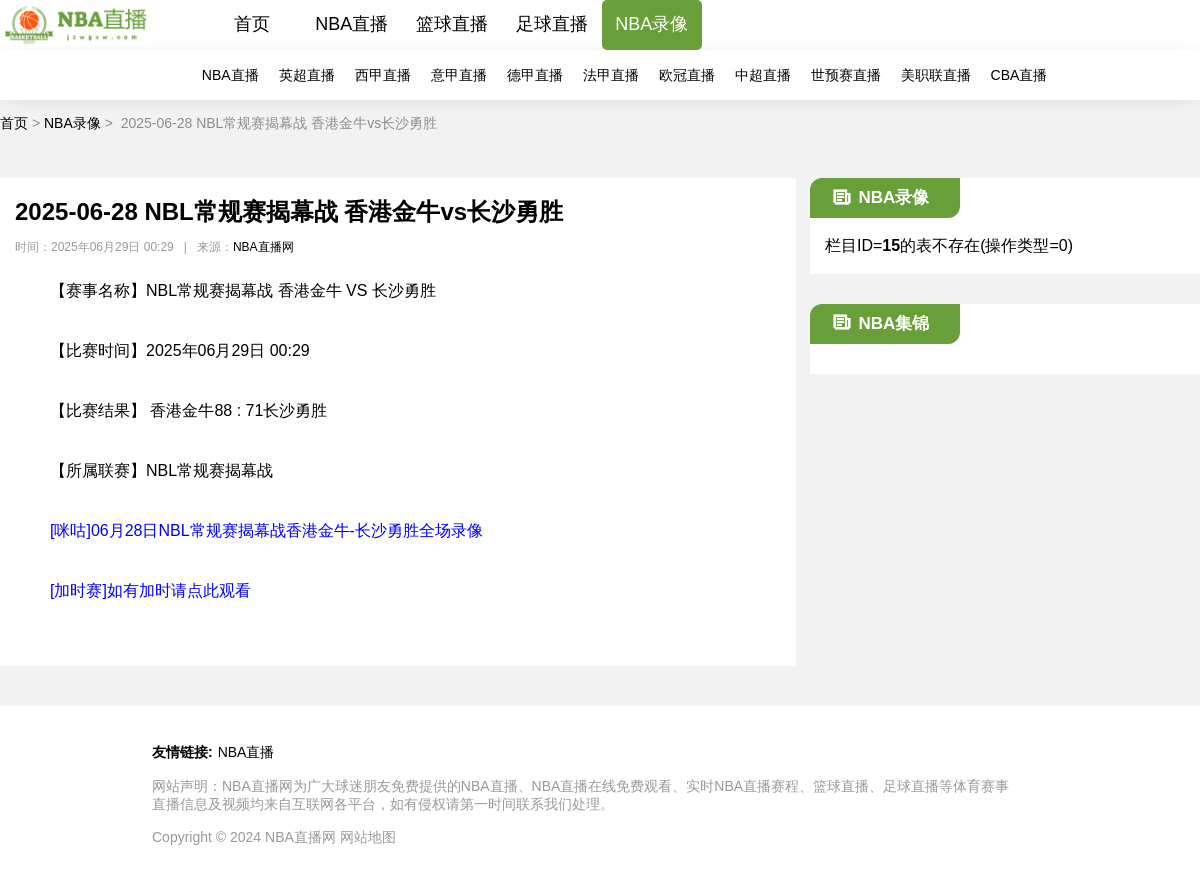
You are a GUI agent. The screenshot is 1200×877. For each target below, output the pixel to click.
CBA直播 (1019, 75)
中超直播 (763, 75)
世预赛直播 (846, 75)
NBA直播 (351, 24)
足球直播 (552, 24)
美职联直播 (936, 75)
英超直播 (307, 75)
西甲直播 (383, 75)
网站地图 (368, 837)
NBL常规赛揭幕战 (209, 470)
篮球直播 (452, 24)
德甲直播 (535, 75)
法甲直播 (611, 75)
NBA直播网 (263, 247)
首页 (252, 24)
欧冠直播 (687, 75)
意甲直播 (459, 75)
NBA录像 (651, 24)
